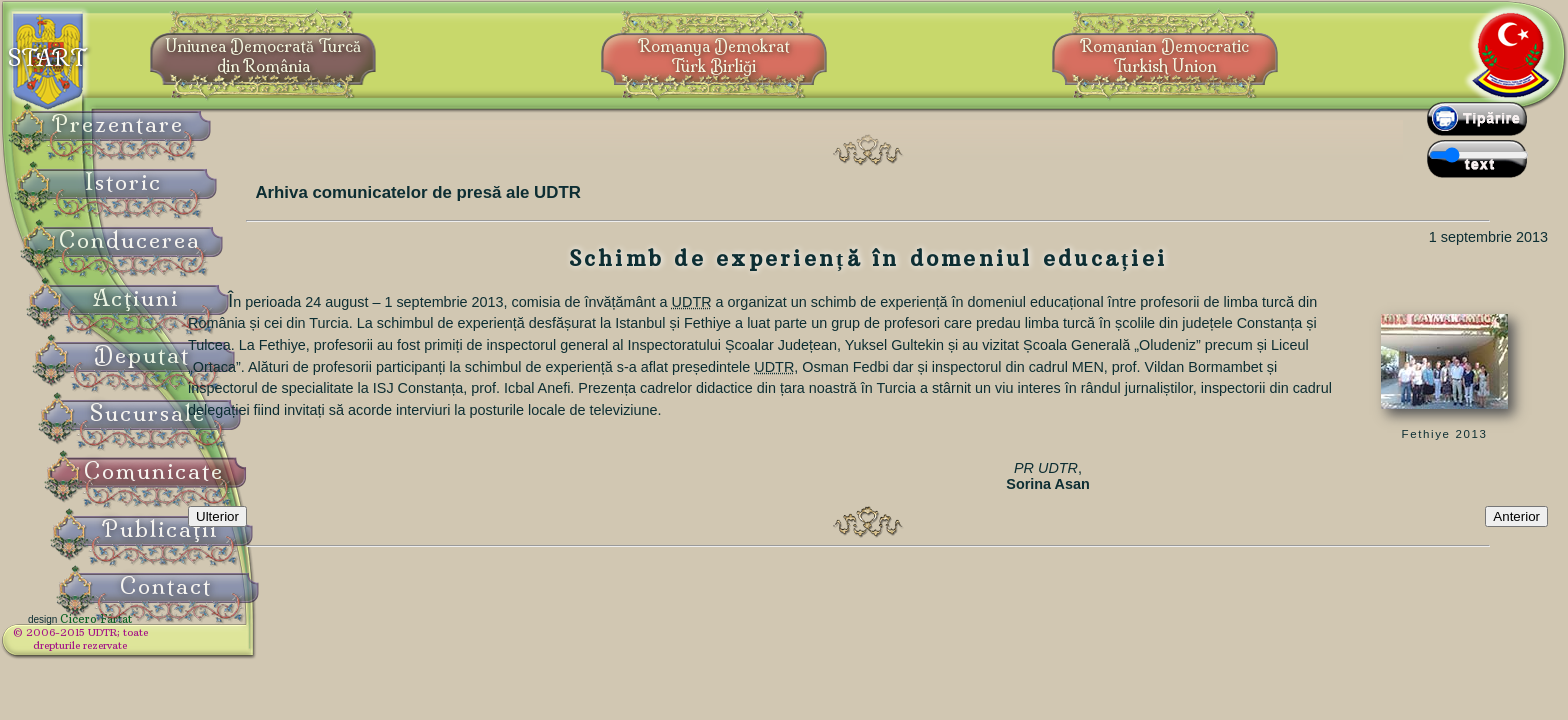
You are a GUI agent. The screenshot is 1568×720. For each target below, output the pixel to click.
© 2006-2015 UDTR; (130, 645)
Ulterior (309, 532)
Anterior (1516, 532)
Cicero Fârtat (146, 632)
